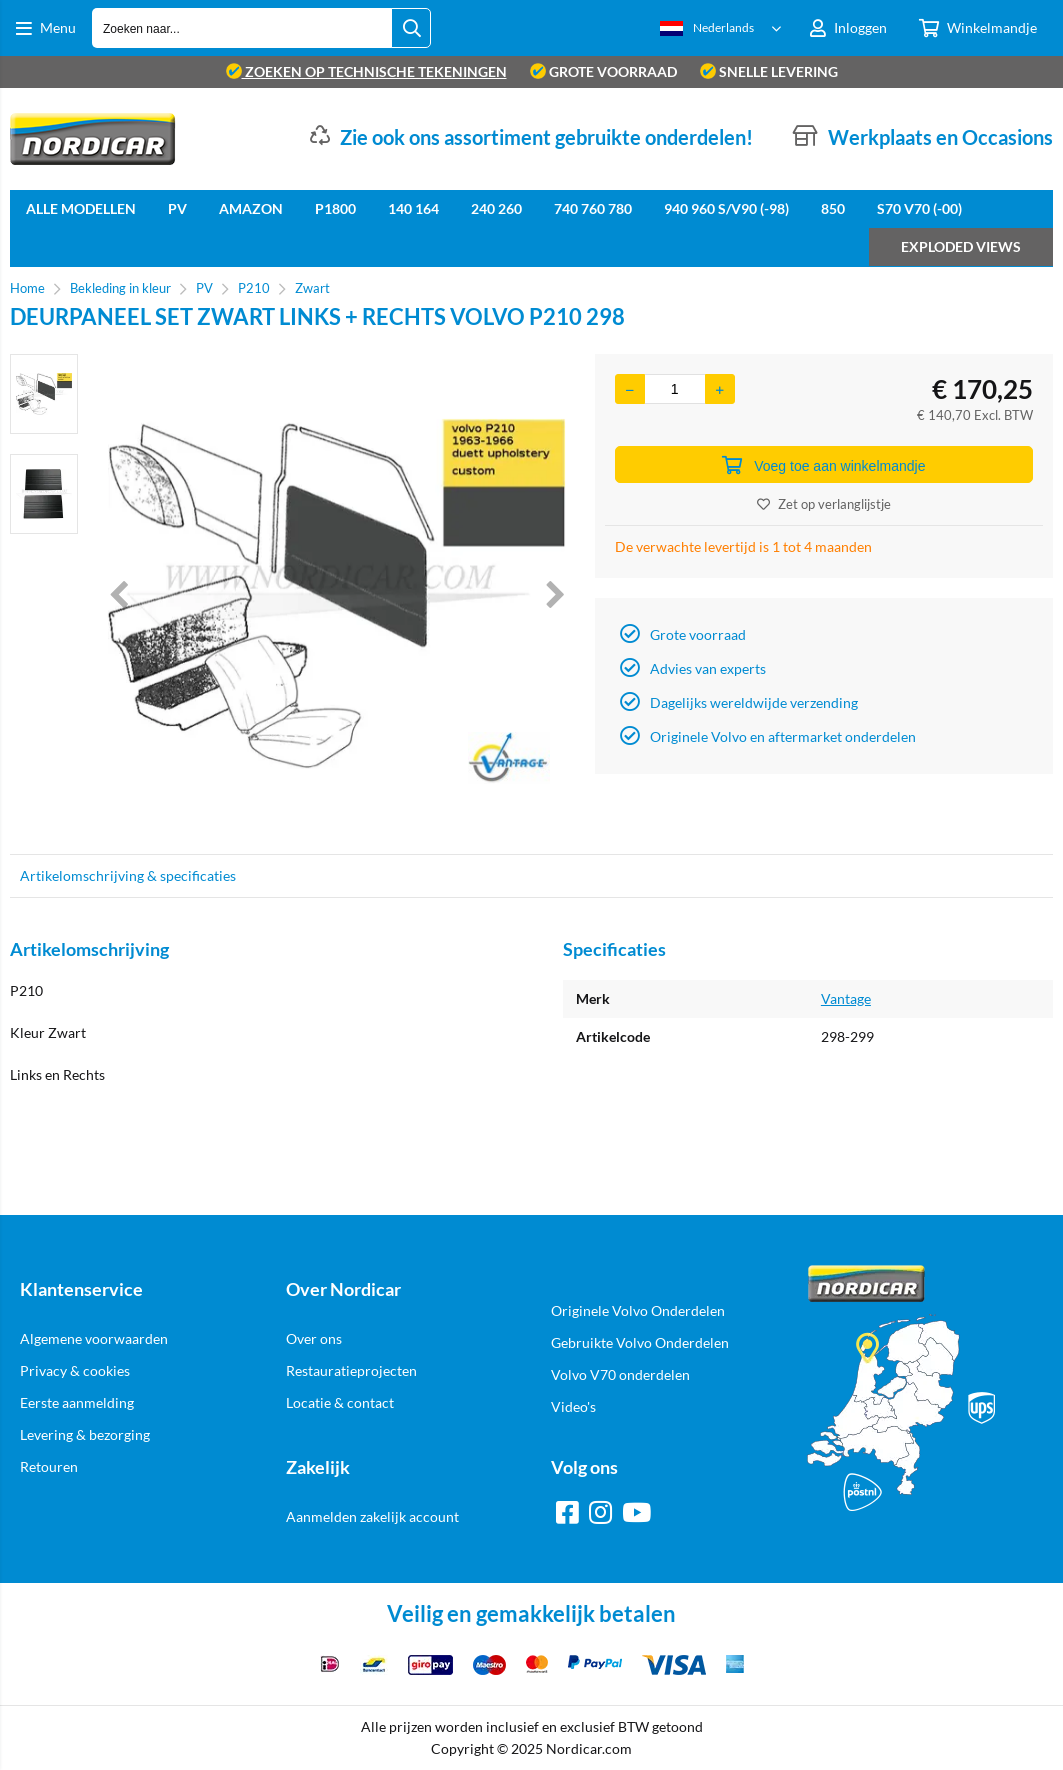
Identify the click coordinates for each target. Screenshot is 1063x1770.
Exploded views (961, 246)
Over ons (314, 1338)
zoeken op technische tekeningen (366, 71)
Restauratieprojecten (351, 1370)
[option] (44, 394)
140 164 (413, 208)
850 (833, 208)
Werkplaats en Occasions (940, 137)
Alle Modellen (81, 208)
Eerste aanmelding (77, 1402)
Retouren (49, 1466)
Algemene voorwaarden (94, 1338)
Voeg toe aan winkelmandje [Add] (823, 465)
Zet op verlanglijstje (824, 504)
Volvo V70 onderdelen (620, 1374)
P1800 (335, 208)
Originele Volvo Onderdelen (638, 1310)
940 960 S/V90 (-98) (726, 208)
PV (177, 208)
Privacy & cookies (75, 1370)
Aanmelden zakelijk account (372, 1516)
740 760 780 (593, 208)
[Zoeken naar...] (411, 28)
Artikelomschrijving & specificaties (128, 875)
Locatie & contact (340, 1402)
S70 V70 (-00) (919, 208)
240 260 (496, 208)
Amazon (251, 208)
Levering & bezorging (85, 1434)
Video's (573, 1406)
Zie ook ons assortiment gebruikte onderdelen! (546, 137)
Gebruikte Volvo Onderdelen (640, 1342)
